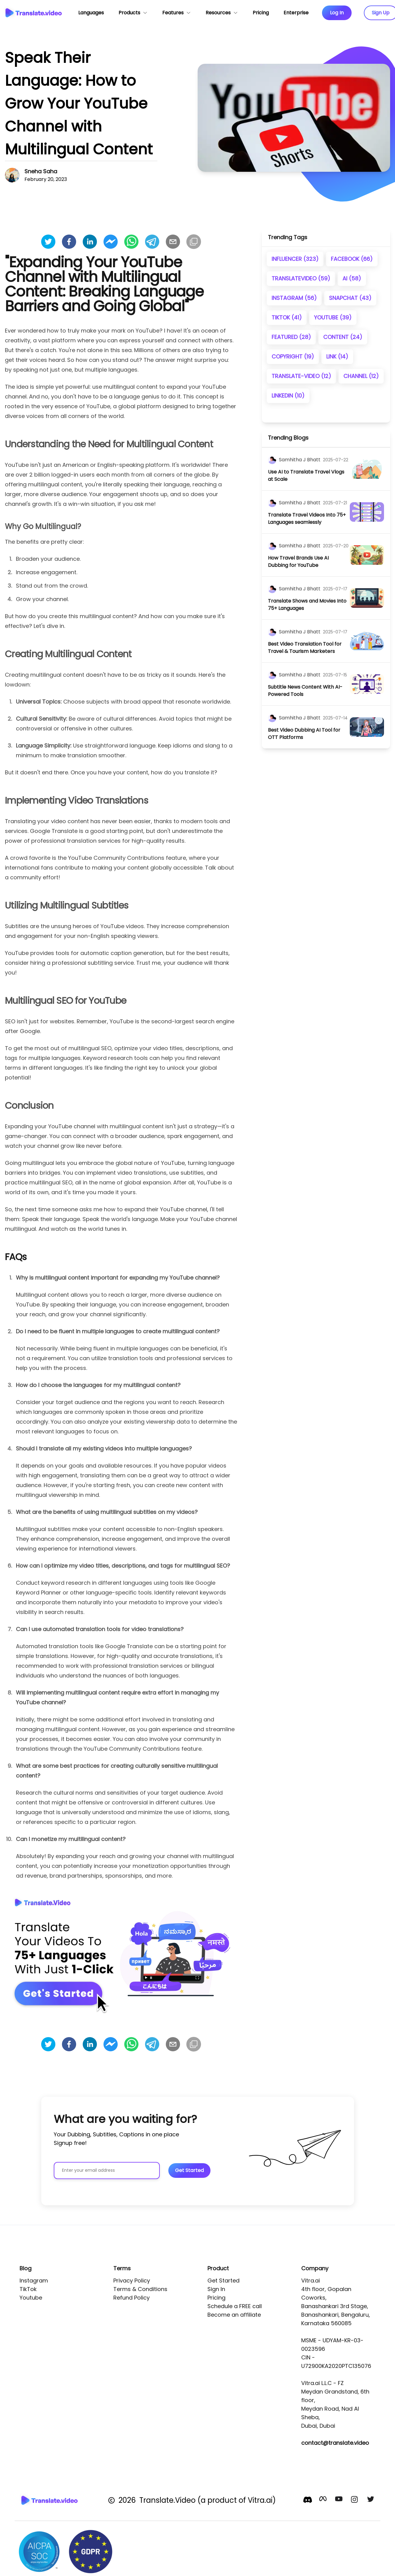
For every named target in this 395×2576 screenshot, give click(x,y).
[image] (367, 469)
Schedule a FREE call (234, 2306)
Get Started (223, 2280)
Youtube (31, 2297)
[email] (173, 241)
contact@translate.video (335, 2443)
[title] (309, 475)
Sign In (216, 2289)
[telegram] (152, 241)
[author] (272, 460)
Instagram (34, 2280)
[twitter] (48, 241)
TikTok (28, 2289)
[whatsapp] (131, 241)
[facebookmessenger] (110, 241)
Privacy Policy (131, 2280)
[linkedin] (89, 241)
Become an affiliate (234, 2314)
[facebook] (69, 241)
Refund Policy (131, 2297)
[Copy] (193, 241)
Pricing (216, 2297)
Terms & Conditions (140, 2289)
